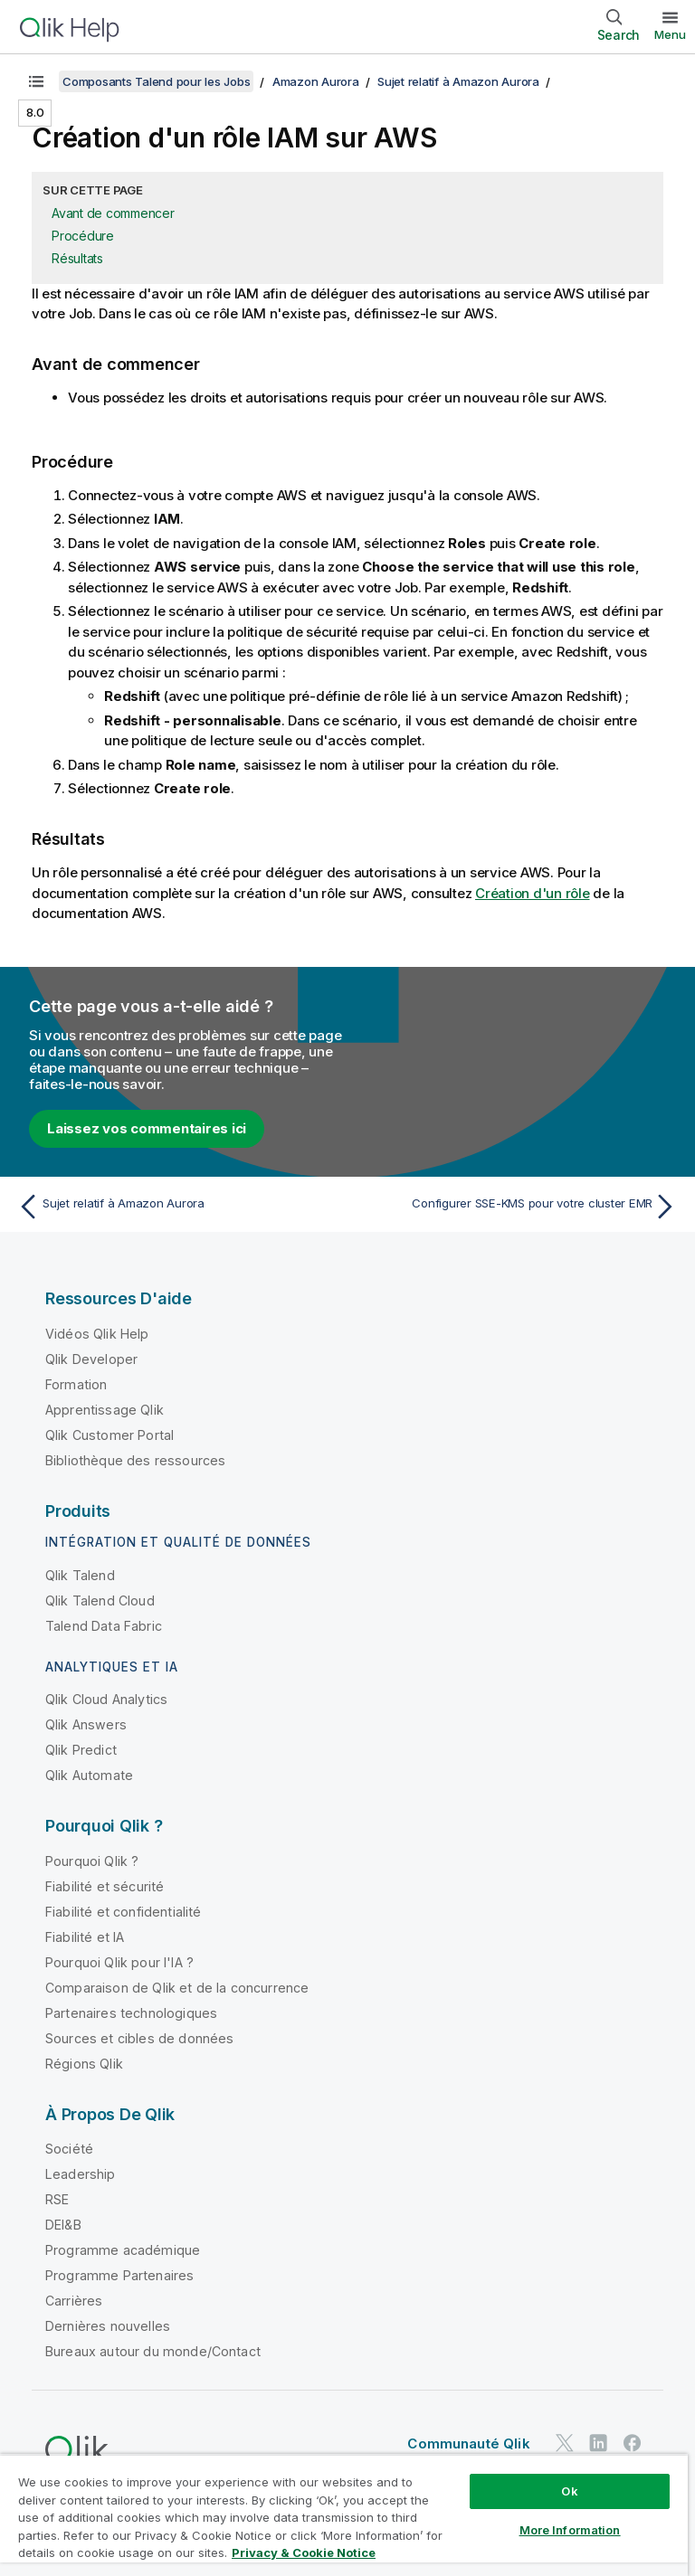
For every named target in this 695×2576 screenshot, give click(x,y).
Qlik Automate (89, 1775)
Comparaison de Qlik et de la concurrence (177, 1987)
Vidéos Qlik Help (97, 1333)
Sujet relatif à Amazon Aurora (458, 81)
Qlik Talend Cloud (100, 1600)
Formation (76, 1384)
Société (69, 2148)
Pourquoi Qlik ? (91, 1861)
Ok (569, 2491)
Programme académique (122, 2250)
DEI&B (63, 2224)
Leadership (80, 2174)
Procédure (83, 235)
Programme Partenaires (119, 2275)
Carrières (73, 2300)
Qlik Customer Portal (109, 1435)
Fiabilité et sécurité (104, 1886)
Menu (670, 34)
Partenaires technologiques (131, 2013)
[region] (344, 2515)
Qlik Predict (81, 1749)
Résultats (77, 258)
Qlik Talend (80, 1575)
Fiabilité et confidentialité (123, 1911)
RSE (57, 2199)
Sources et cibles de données (139, 2038)
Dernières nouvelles (107, 2326)
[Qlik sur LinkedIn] (598, 2443)
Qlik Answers (86, 1724)
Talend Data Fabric (103, 1626)
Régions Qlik (84, 2063)
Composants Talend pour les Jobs (156, 81)
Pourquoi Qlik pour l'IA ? (119, 1962)
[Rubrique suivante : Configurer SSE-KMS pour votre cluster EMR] (517, 1206)
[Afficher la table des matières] (36, 81)
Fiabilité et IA (84, 1937)
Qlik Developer (91, 1359)
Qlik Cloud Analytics (106, 1699)
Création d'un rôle (532, 893)
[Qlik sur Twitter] (564, 2443)
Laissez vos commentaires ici (146, 1128)
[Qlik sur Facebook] (632, 2443)
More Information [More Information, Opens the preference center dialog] (570, 2530)
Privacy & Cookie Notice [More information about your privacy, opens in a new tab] (304, 2552)
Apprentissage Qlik (104, 1409)
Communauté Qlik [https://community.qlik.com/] (468, 2443)
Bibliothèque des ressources (135, 1460)
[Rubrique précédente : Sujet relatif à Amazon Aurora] (177, 1206)
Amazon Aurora (315, 81)
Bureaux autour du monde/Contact (153, 2351)
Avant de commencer (113, 213)
